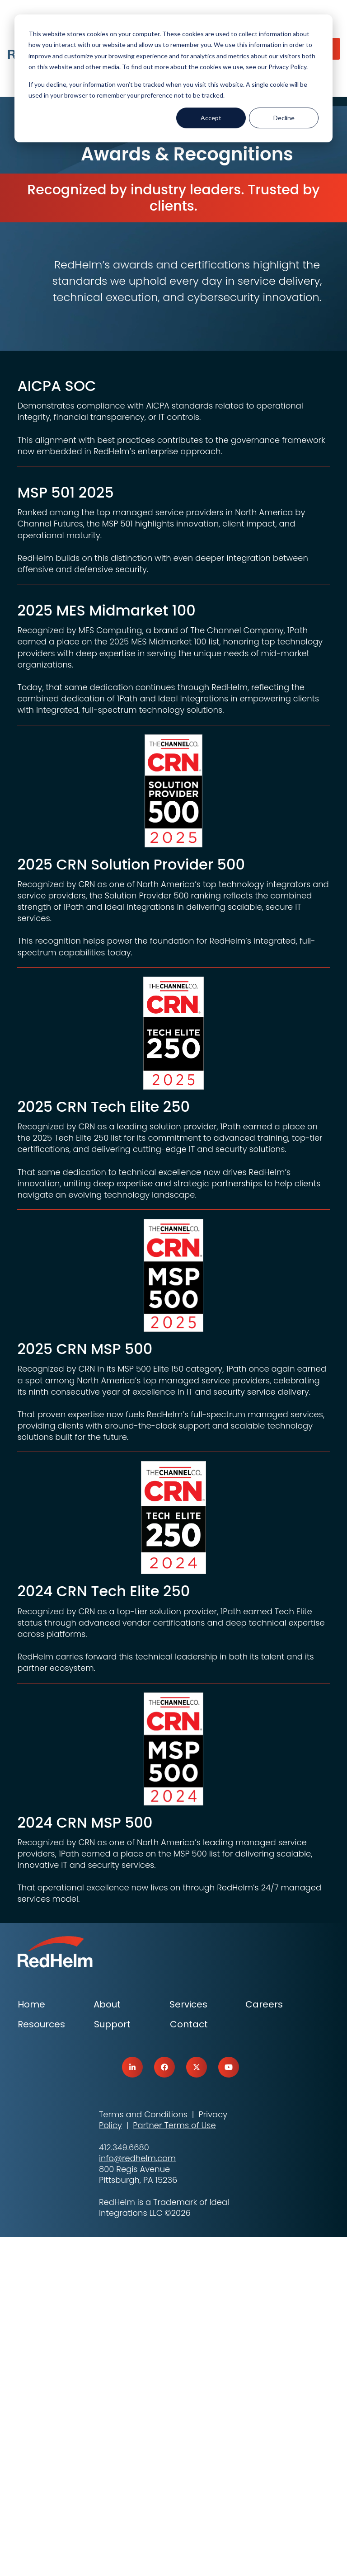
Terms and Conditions (143, 2453)
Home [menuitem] (31, 2343)
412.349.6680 (124, 2485)
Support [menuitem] (112, 2363)
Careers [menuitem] (264, 2343)
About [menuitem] (107, 2343)
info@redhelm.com (137, 2497)
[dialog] (173, 78)
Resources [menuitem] (41, 2363)
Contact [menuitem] (189, 2363)
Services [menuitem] (188, 2343)
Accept (211, 118)
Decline (284, 118)
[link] (132, 2406)
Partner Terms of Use (174, 2464)
